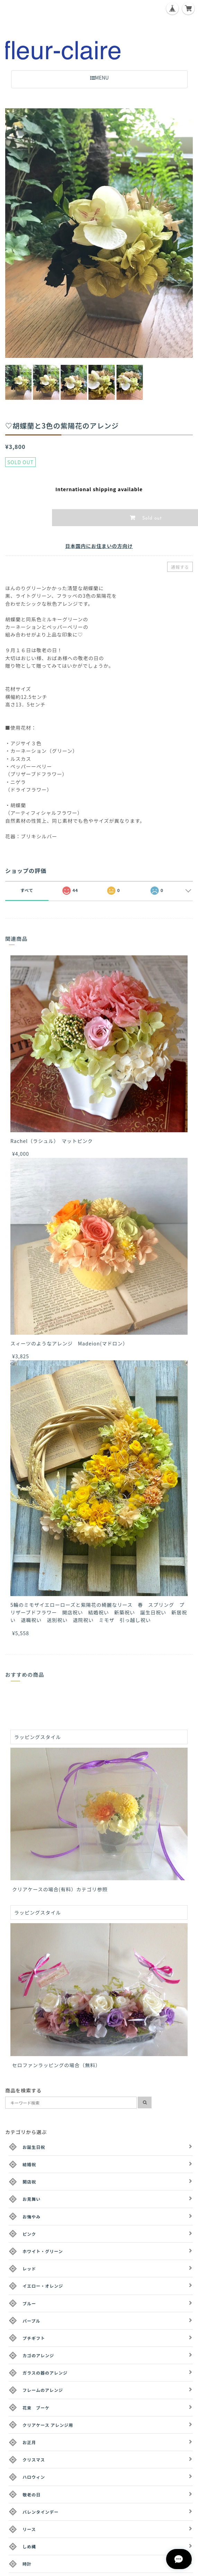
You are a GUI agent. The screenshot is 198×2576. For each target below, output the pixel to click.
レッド (29, 2268)
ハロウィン (34, 2477)
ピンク (29, 2234)
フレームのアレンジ (43, 2390)
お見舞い (32, 2199)
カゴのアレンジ (38, 2355)
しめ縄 (29, 2546)
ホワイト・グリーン (43, 2251)
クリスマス (34, 2459)
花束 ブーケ (36, 2408)
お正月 (29, 2442)
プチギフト (34, 2338)
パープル (31, 2321)
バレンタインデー (41, 2512)
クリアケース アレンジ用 (48, 2425)
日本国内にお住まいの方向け (99, 545)
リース (29, 2529)
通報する (180, 567)
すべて (27, 890)
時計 (27, 2564)
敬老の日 (32, 2494)
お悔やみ (32, 2216)
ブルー (29, 2303)
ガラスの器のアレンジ (45, 2373)
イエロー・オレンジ (43, 2286)
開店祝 (29, 2182)
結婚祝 (29, 2164)
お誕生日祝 (34, 2147)
